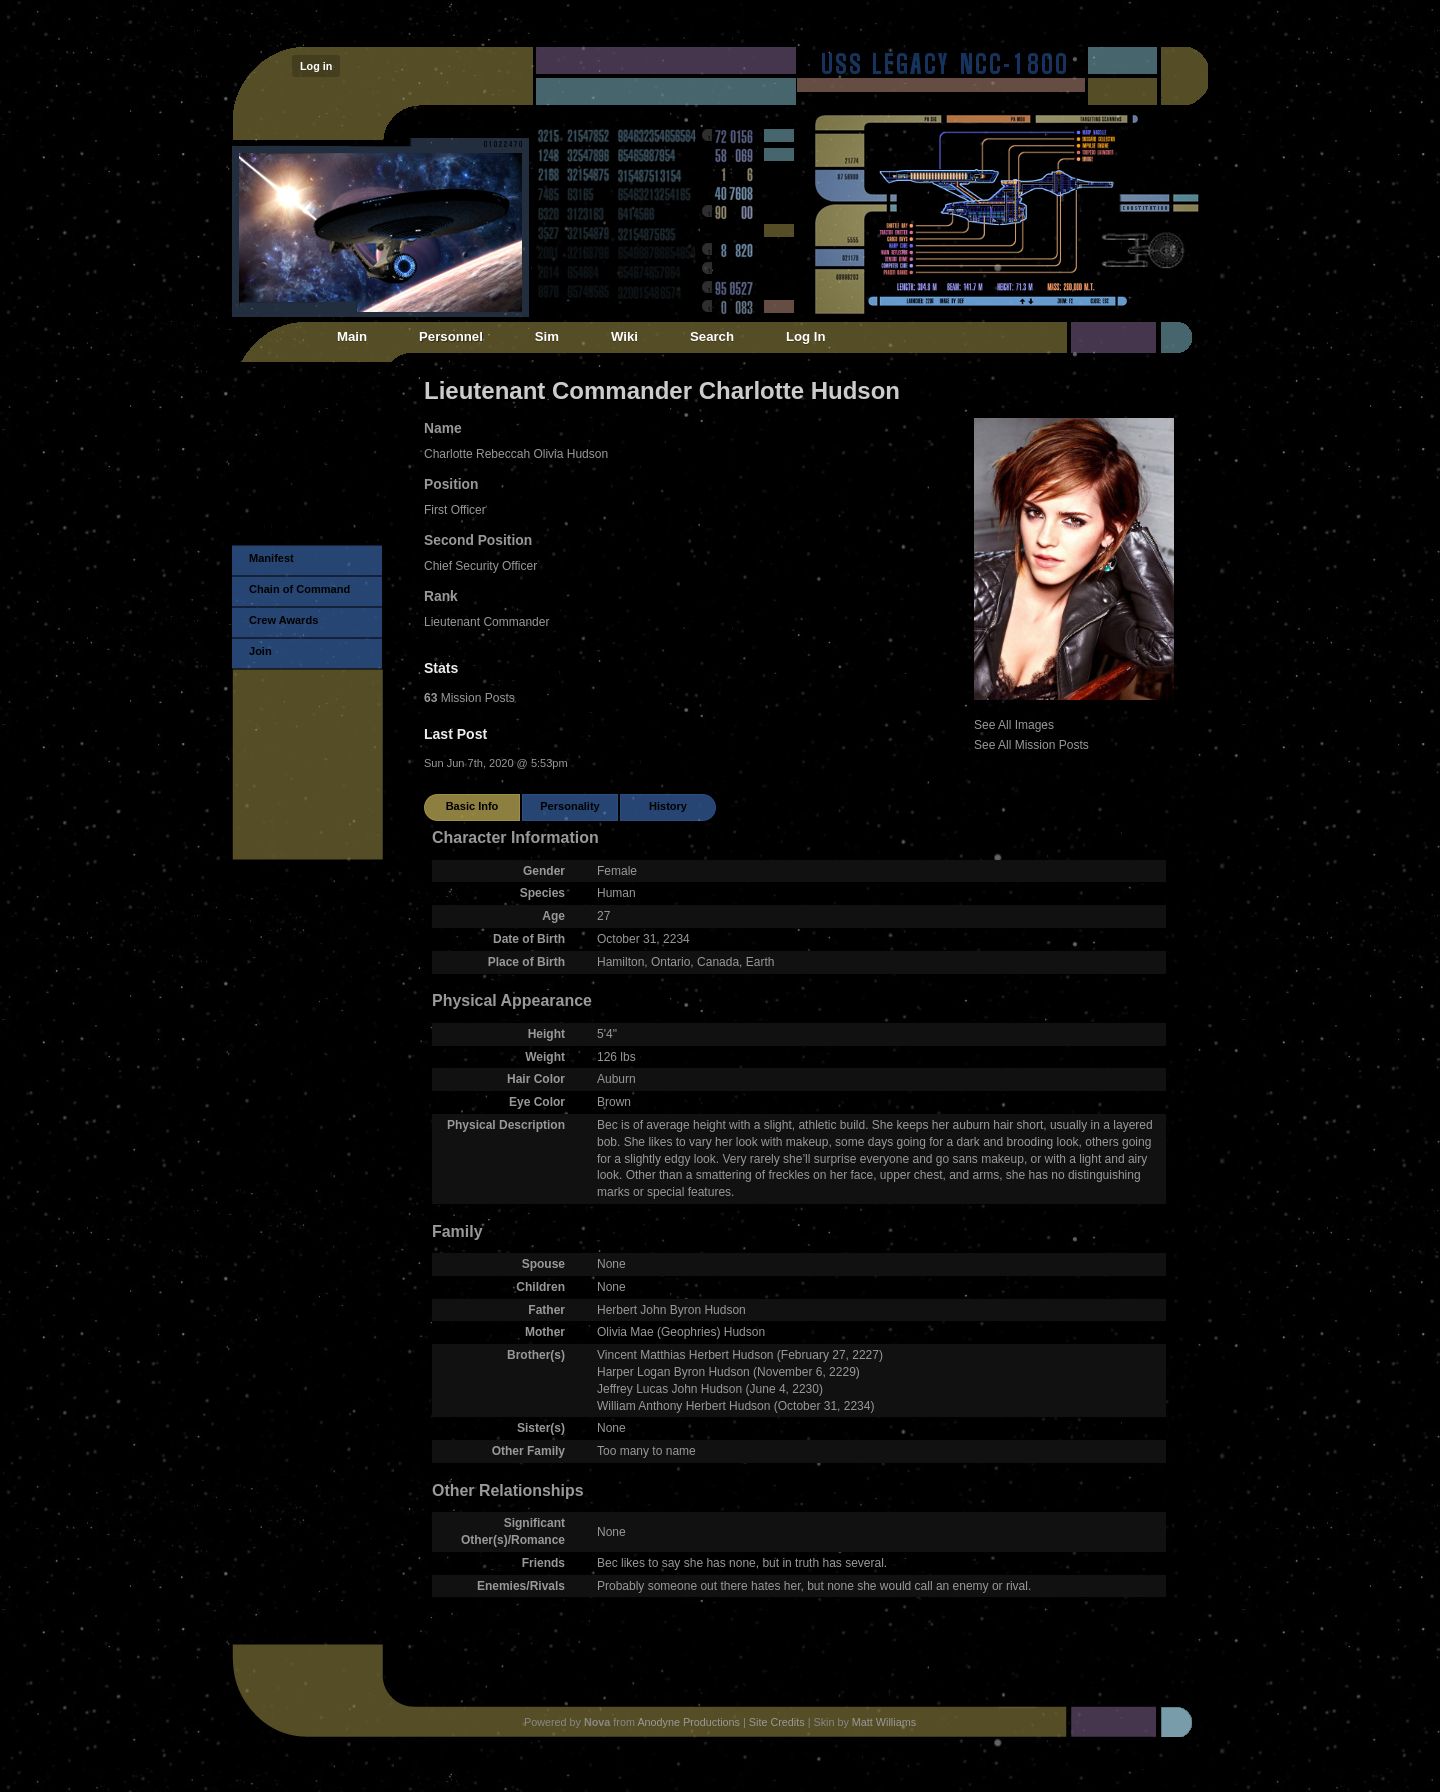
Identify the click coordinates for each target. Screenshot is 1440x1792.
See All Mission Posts (1031, 745)
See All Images (1014, 725)
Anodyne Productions (688, 1722)
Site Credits (777, 1722)
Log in (316, 66)
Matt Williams (884, 1722)
